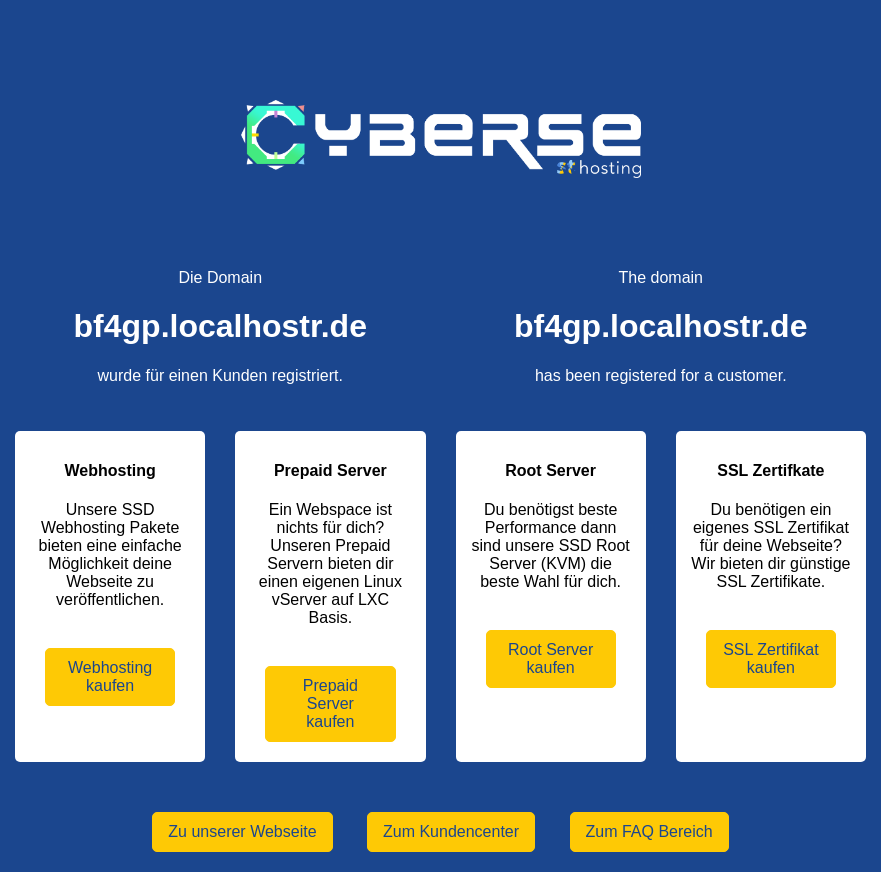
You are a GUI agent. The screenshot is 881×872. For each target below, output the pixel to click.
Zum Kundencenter (451, 831)
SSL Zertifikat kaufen (770, 658)
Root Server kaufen (550, 658)
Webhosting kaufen (110, 676)
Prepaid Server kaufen (330, 703)
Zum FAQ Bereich (649, 831)
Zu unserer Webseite (242, 831)
